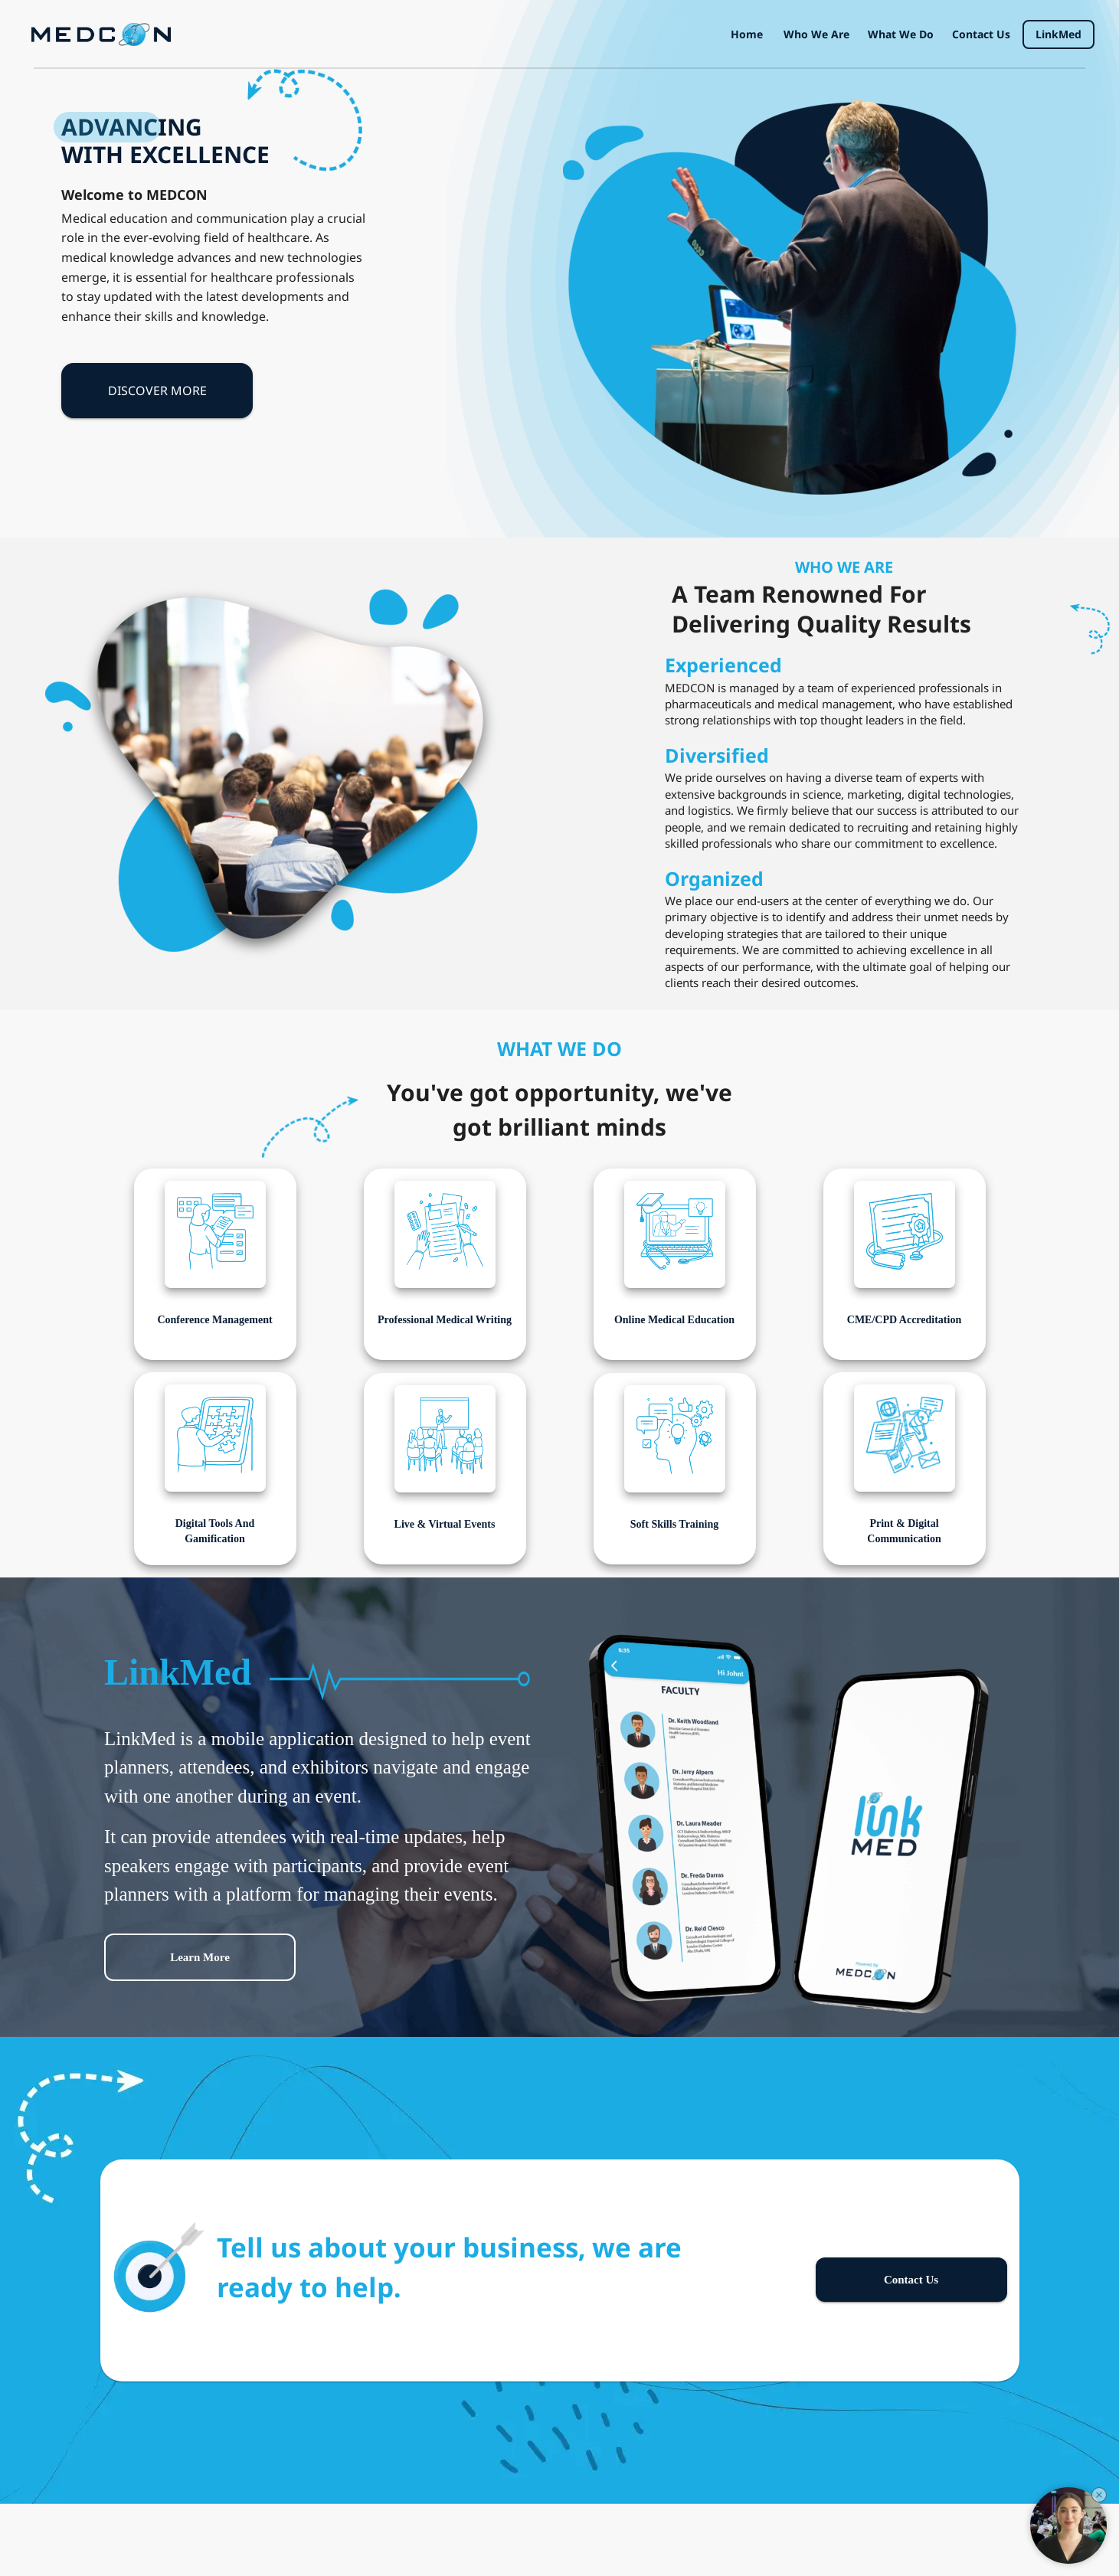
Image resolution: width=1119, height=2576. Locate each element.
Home (746, 35)
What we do (901, 35)
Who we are (816, 35)
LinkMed (1058, 34)
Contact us (981, 35)
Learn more (200, 1957)
